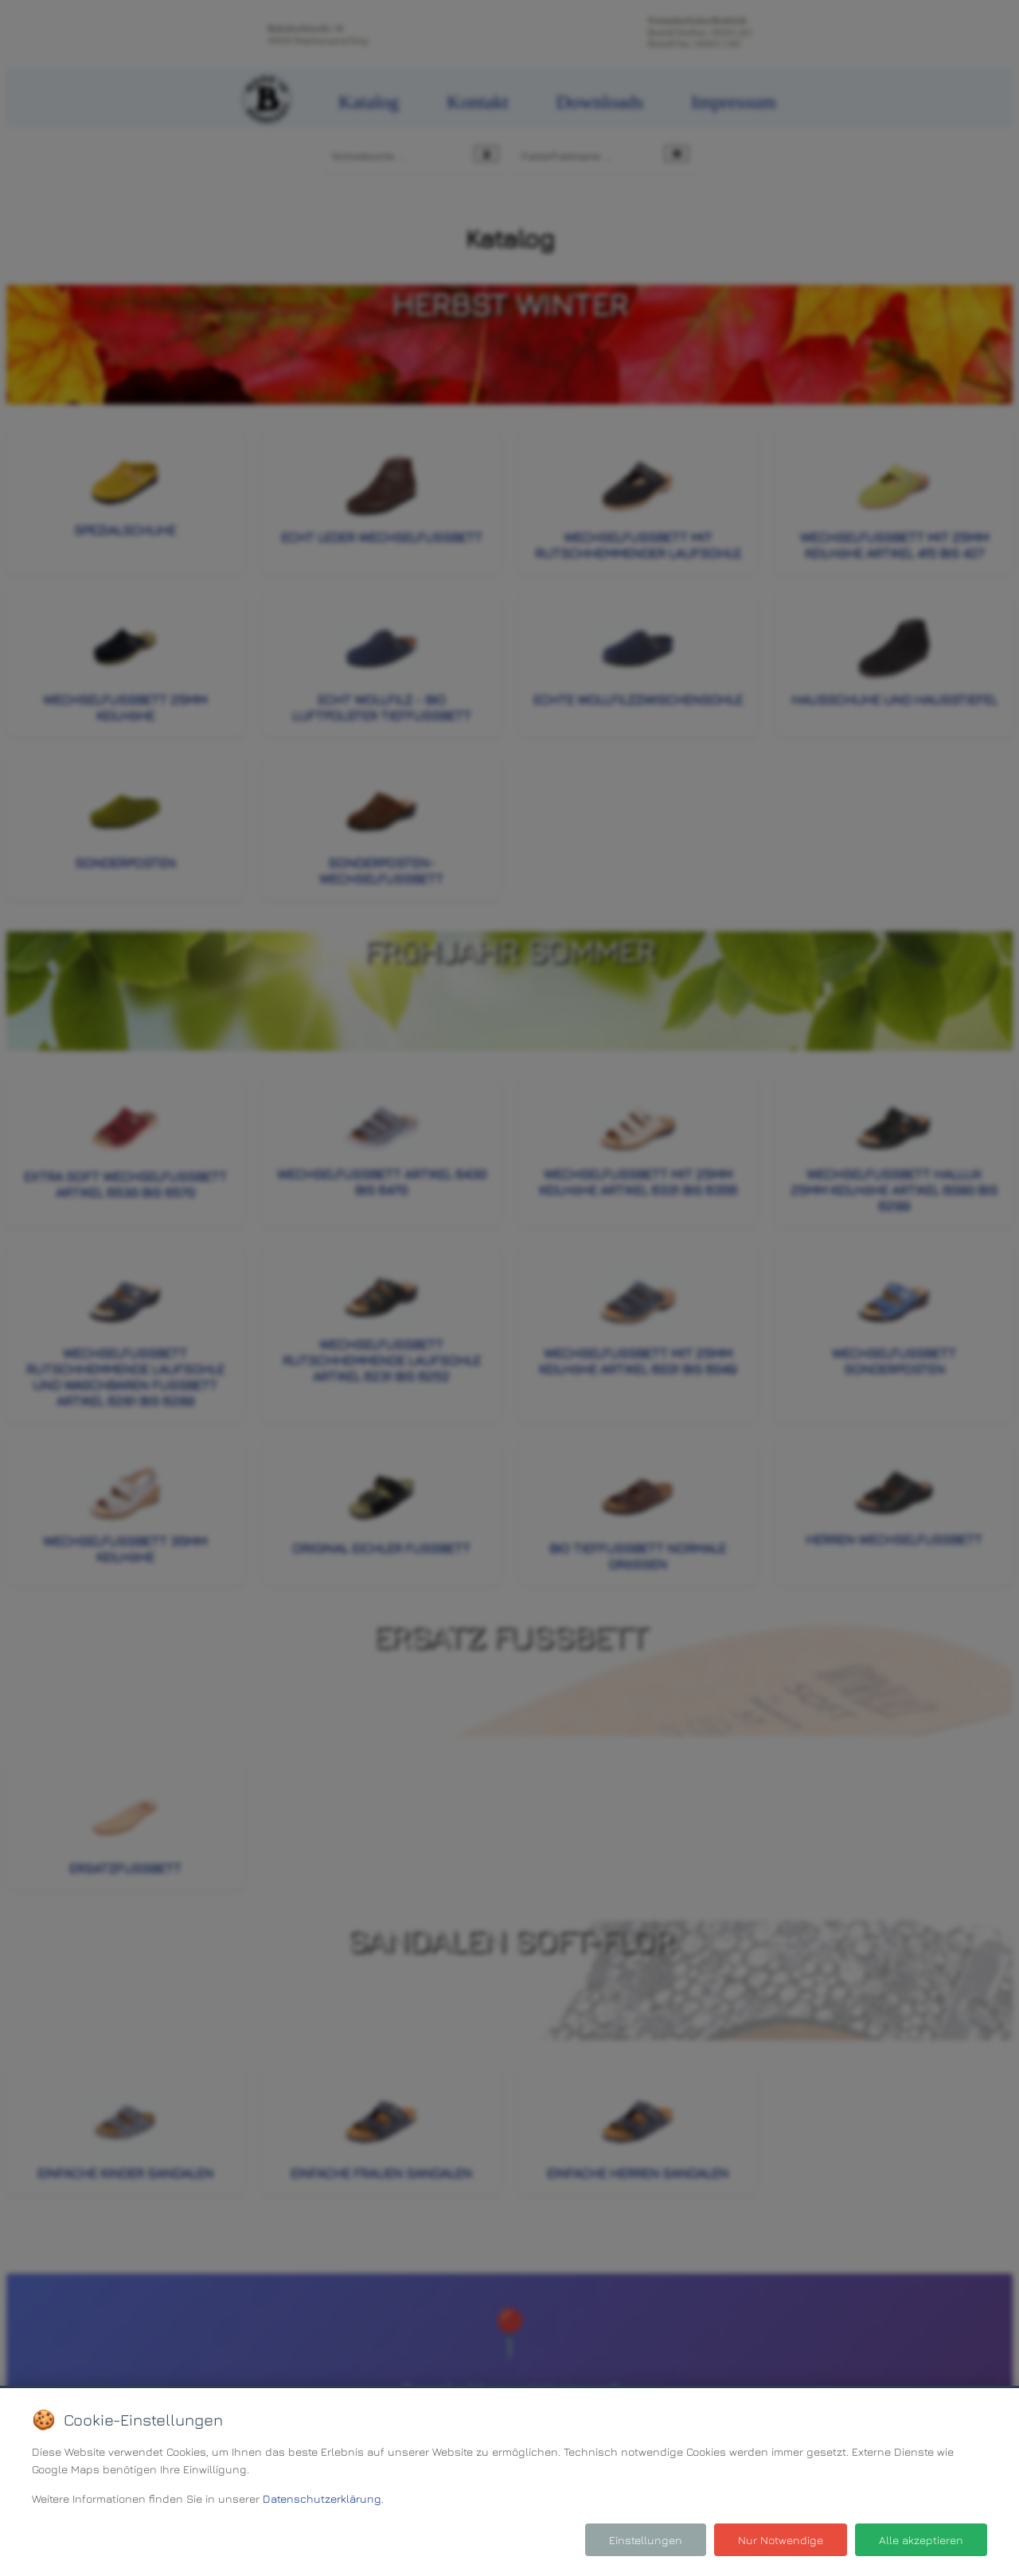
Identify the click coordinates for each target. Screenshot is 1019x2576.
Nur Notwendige (780, 2540)
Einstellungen (645, 2540)
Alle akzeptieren (921, 2540)
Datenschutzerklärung (322, 2498)
